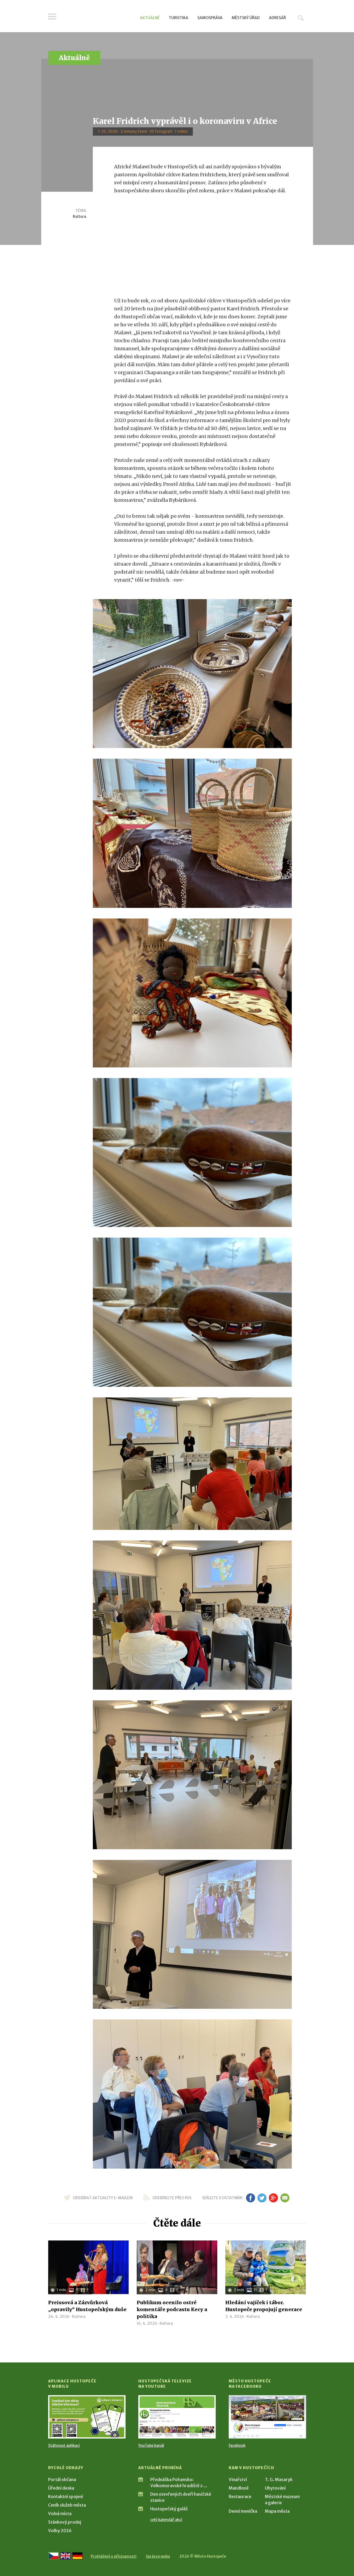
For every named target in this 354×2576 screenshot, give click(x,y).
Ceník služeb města (67, 2505)
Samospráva (210, 17)
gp (273, 2197)
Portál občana (62, 2479)
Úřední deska (61, 2488)
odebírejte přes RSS (171, 2197)
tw (262, 2197)
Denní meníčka (243, 2511)
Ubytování (275, 2488)
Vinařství (238, 2479)
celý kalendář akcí (166, 2519)
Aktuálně (150, 17)
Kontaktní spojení (65, 2496)
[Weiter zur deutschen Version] (77, 2556)
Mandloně (239, 2488)
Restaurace (240, 2496)
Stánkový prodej (64, 2522)
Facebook (237, 2445)
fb (250, 2197)
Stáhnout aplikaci (64, 2445)
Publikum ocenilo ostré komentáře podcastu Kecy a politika (172, 2309)
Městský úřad (246, 17)
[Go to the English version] (65, 2556)
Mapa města (277, 2511)
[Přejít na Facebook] (267, 2417)
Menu (52, 16)
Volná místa (60, 2513)
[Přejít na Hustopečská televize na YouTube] (177, 2417)
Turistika (178, 17)
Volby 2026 (60, 2530)
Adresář (277, 17)
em (285, 2197)
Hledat (300, 17)
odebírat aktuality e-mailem (103, 2197)
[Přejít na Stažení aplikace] (87, 2417)
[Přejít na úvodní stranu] (98, 17)
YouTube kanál (151, 2445)
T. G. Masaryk (279, 2479)
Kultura (79, 216)
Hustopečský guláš (169, 2508)
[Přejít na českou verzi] (53, 2556)
